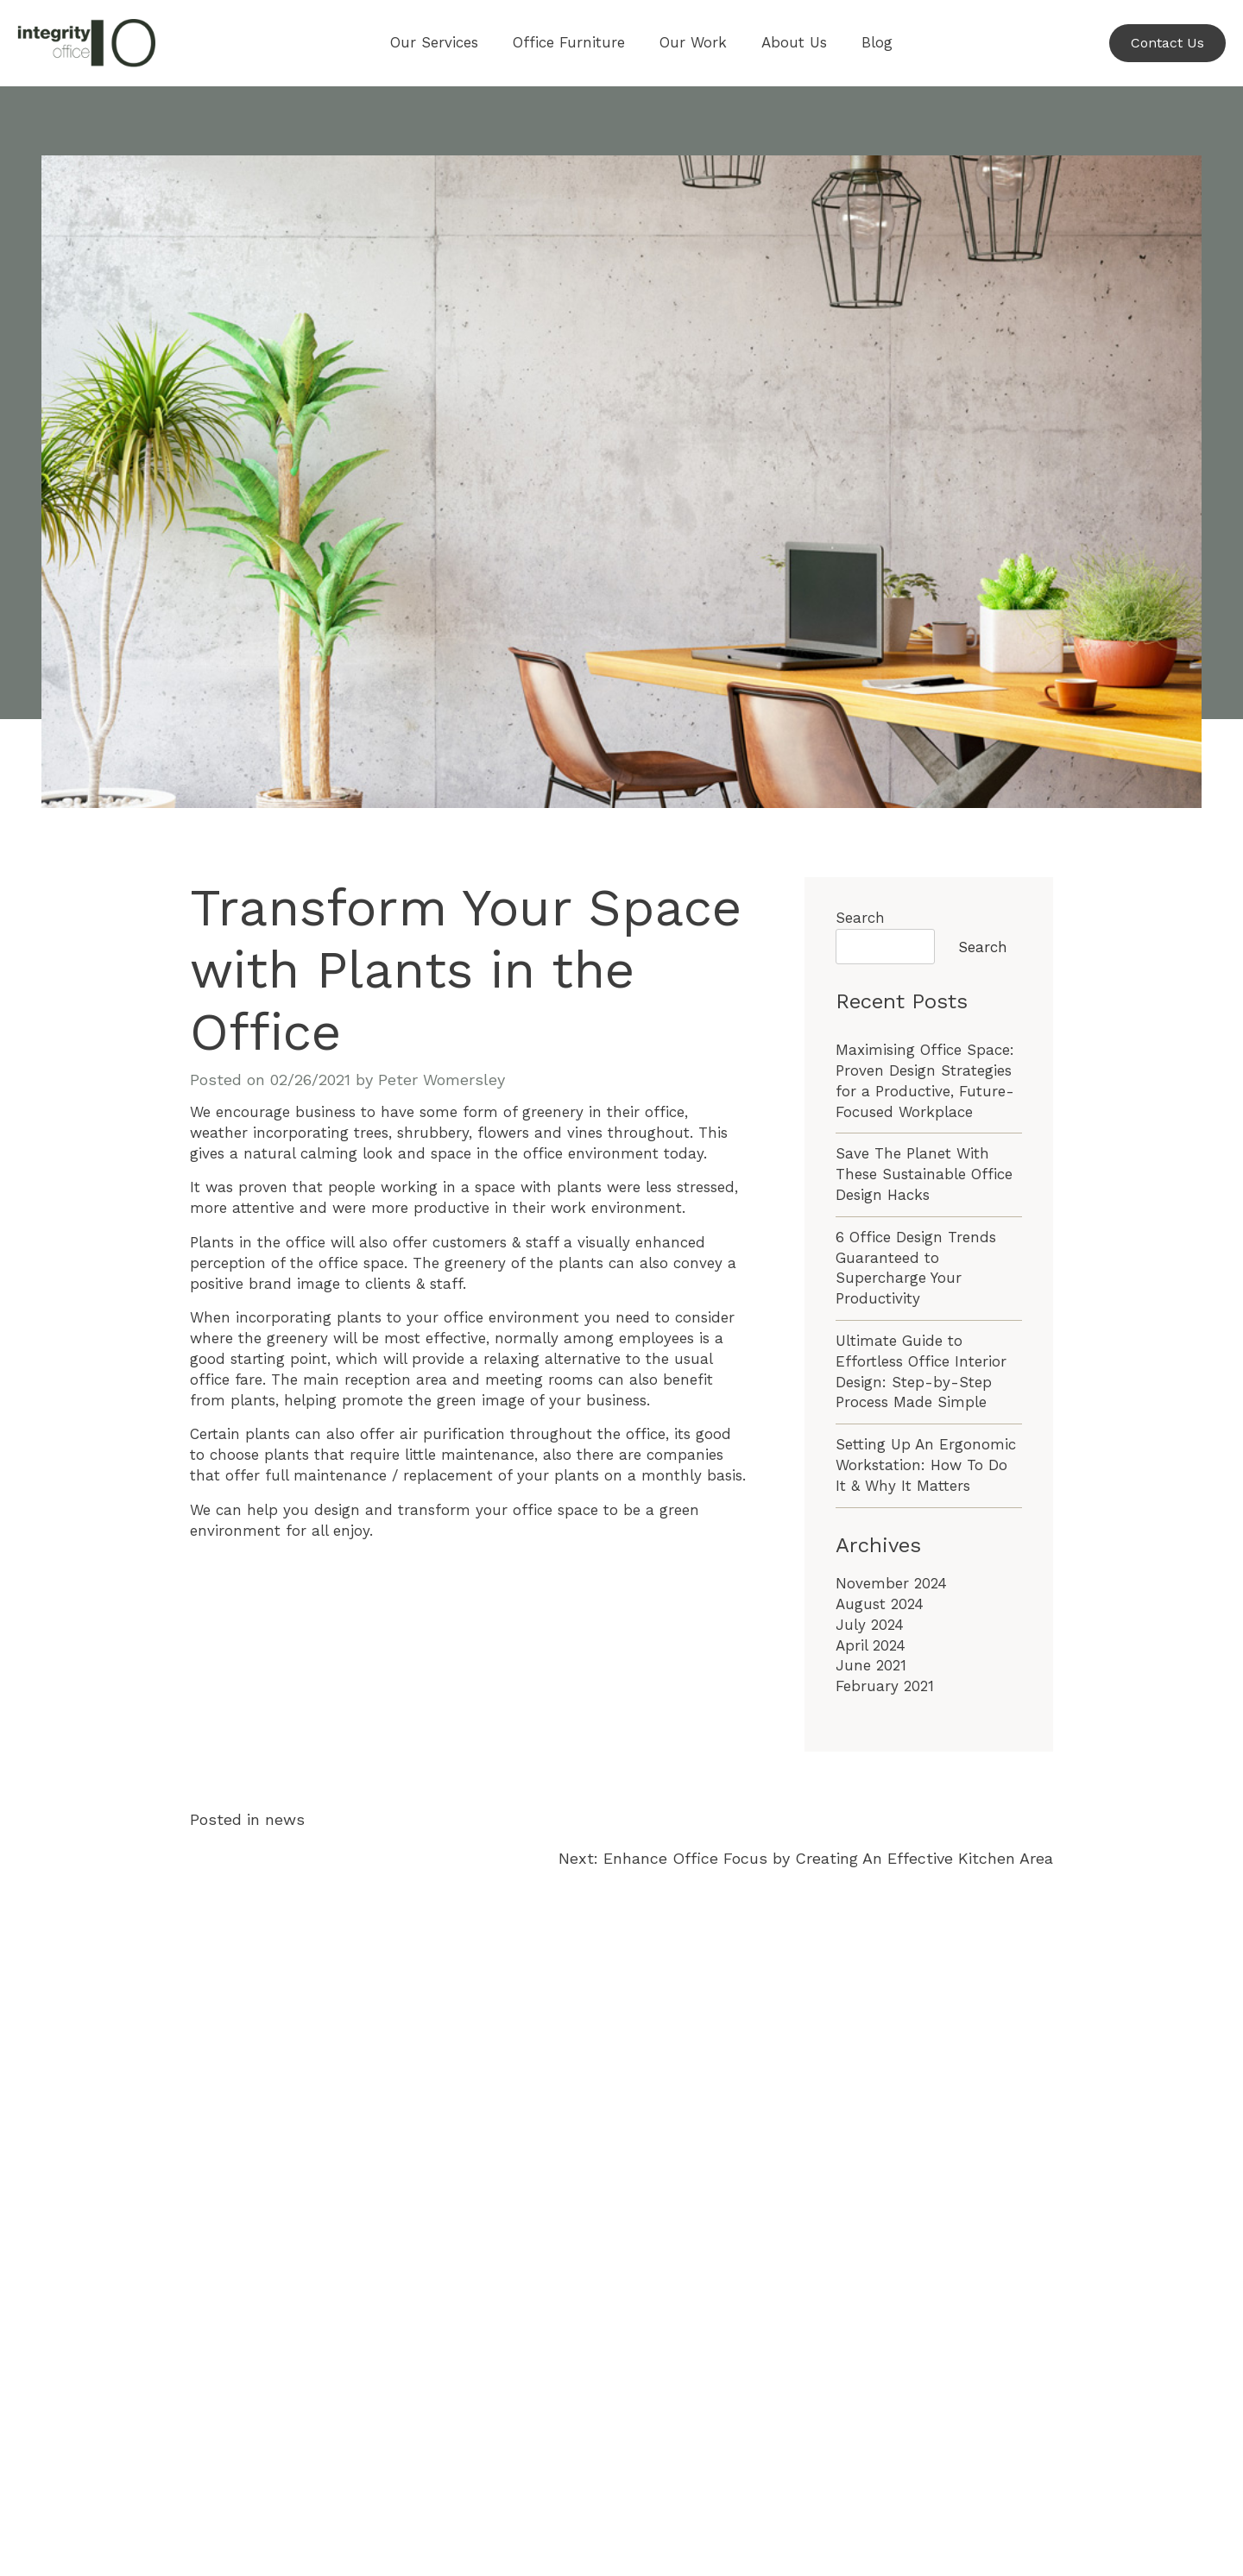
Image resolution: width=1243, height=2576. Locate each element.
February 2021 (885, 1686)
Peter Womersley (441, 1079)
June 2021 (871, 1665)
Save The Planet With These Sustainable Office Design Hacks (924, 1174)
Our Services (434, 42)
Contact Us (1167, 43)
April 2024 (870, 1645)
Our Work (693, 42)
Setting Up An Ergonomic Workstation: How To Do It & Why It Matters (926, 1465)
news (285, 1819)
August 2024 (880, 1604)
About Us (794, 42)
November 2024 (891, 1583)
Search (860, 917)
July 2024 (870, 1624)
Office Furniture (569, 42)
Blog (877, 42)
